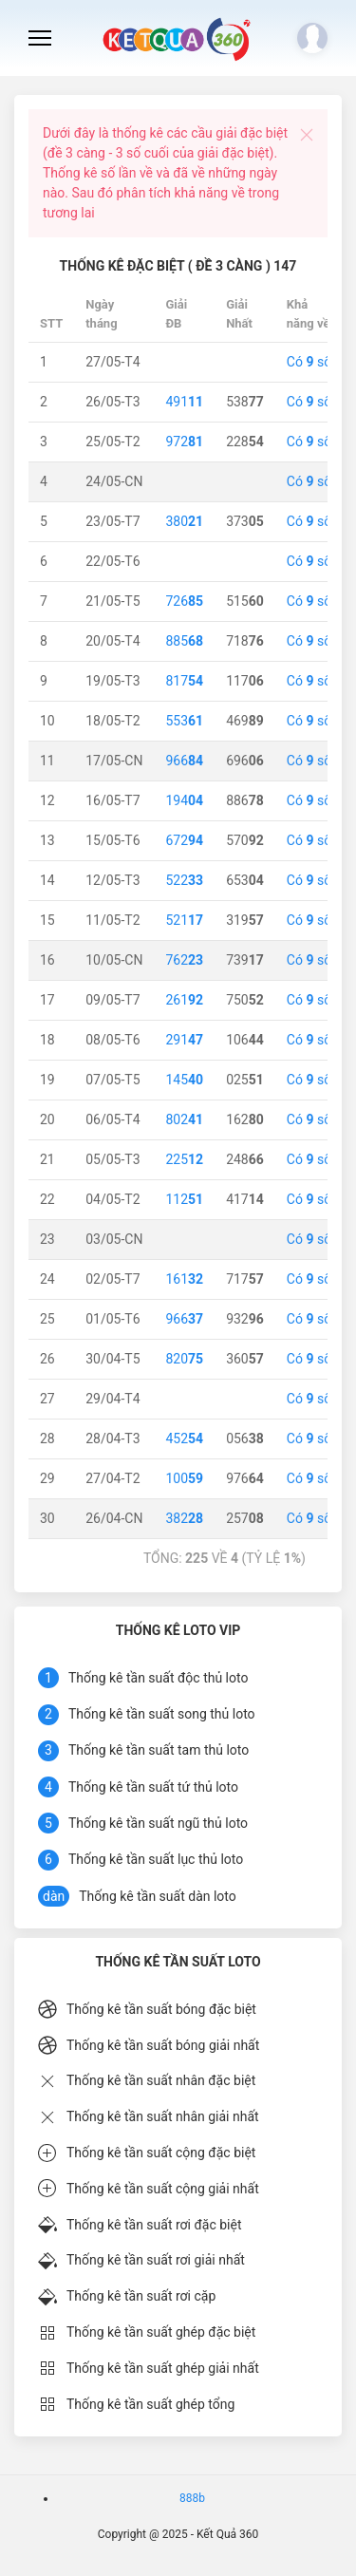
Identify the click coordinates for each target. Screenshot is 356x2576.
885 (184, 641)
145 (184, 1079)
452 (184, 1438)
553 (184, 720)
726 (184, 601)
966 (184, 760)
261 (184, 999)
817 (184, 680)
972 (184, 441)
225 (184, 1159)
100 (184, 1478)
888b (192, 2498)
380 (184, 521)
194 (184, 800)
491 (184, 401)
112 (184, 1199)
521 (184, 920)
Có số (309, 361)
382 (184, 1518)
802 (184, 1119)
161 (184, 1279)
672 (184, 840)
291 (184, 1039)
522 (184, 880)
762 (184, 960)
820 (184, 1358)
